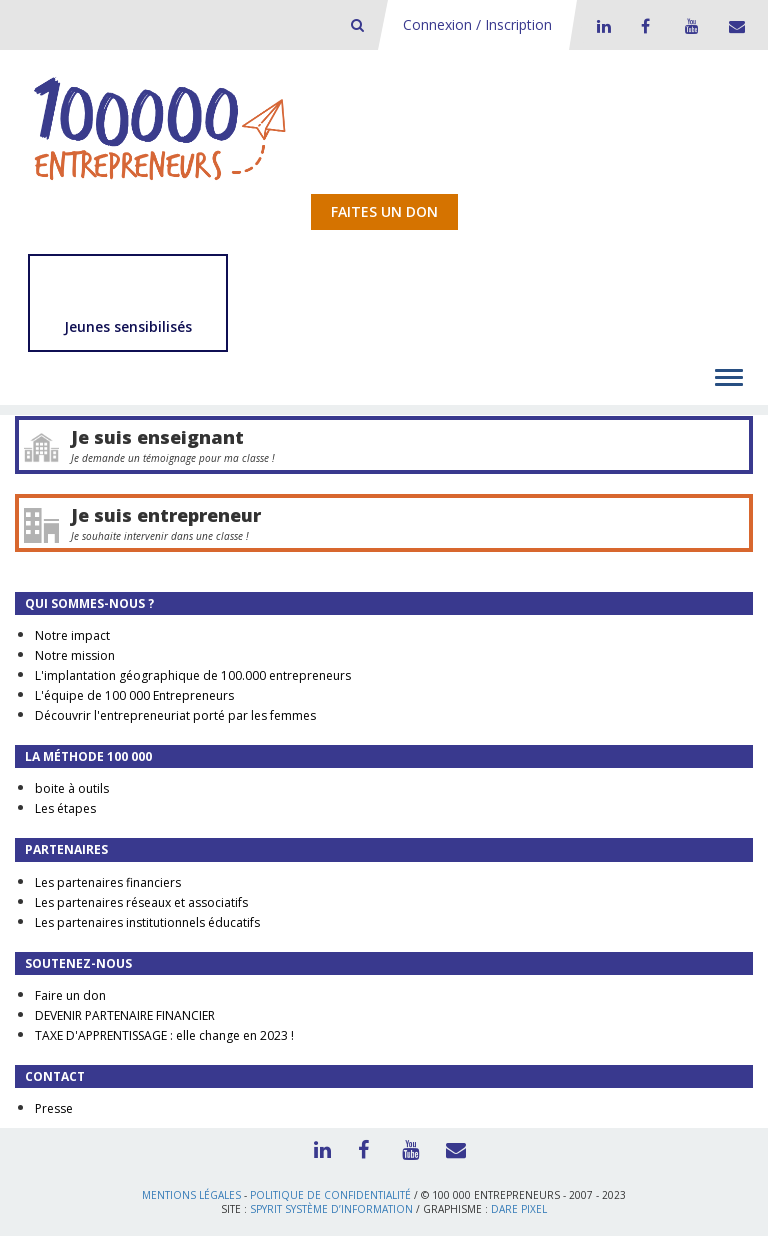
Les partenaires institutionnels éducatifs (147, 922)
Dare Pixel (519, 1209)
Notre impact (72, 635)
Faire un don (70, 995)
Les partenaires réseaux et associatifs (141, 902)
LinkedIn (601, 26)
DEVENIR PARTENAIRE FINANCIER (125, 1015)
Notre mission (75, 655)
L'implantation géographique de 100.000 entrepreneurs (193, 675)
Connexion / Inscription (477, 24)
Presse (54, 1108)
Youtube (689, 26)
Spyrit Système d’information (331, 1209)
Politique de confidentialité (330, 1195)
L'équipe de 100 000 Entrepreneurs (134, 695)
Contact (733, 26)
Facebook (645, 26)
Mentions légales (191, 1195)
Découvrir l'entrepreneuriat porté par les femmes (175, 715)
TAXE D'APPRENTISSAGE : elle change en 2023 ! (164, 1035)
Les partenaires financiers (108, 882)
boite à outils (72, 788)
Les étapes (65, 808)
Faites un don (384, 211)
